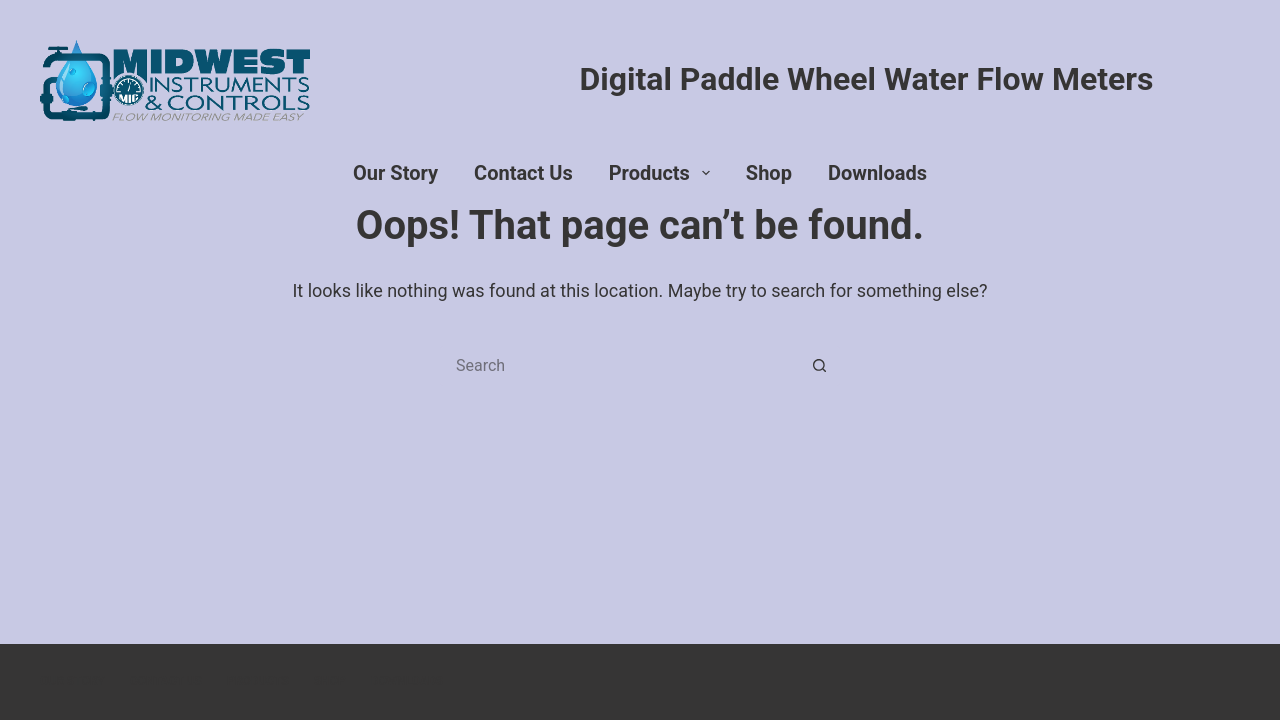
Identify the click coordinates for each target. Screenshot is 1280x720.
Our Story (395, 173)
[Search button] (820, 366)
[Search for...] (620, 366)
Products (663, 173)
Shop (769, 173)
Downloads (877, 173)
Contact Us (523, 173)
